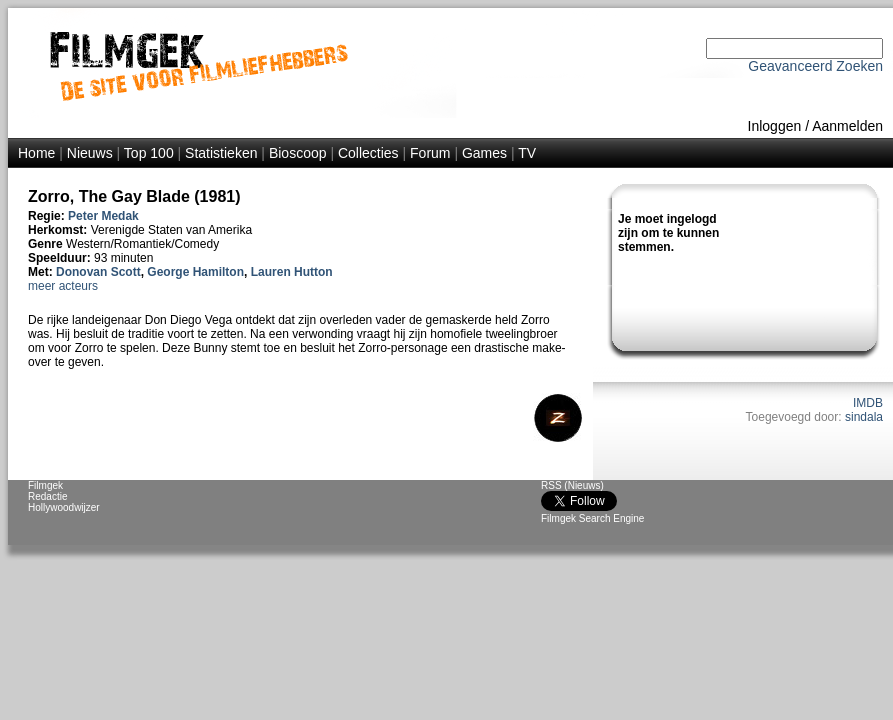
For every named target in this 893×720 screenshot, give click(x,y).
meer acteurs (63, 286)
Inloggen (775, 126)
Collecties (368, 153)
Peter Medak (103, 216)
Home (36, 153)
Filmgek (45, 485)
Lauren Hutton (292, 272)
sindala (864, 417)
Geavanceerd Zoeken (815, 66)
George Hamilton (195, 272)
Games (484, 153)
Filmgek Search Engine (592, 518)
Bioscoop (298, 153)
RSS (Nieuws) (572, 485)
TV (527, 153)
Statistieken (221, 153)
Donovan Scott (98, 272)
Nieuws (90, 153)
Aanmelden (847, 126)
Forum (430, 153)
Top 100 (149, 153)
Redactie (47, 496)
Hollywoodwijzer (64, 507)
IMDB (868, 403)
